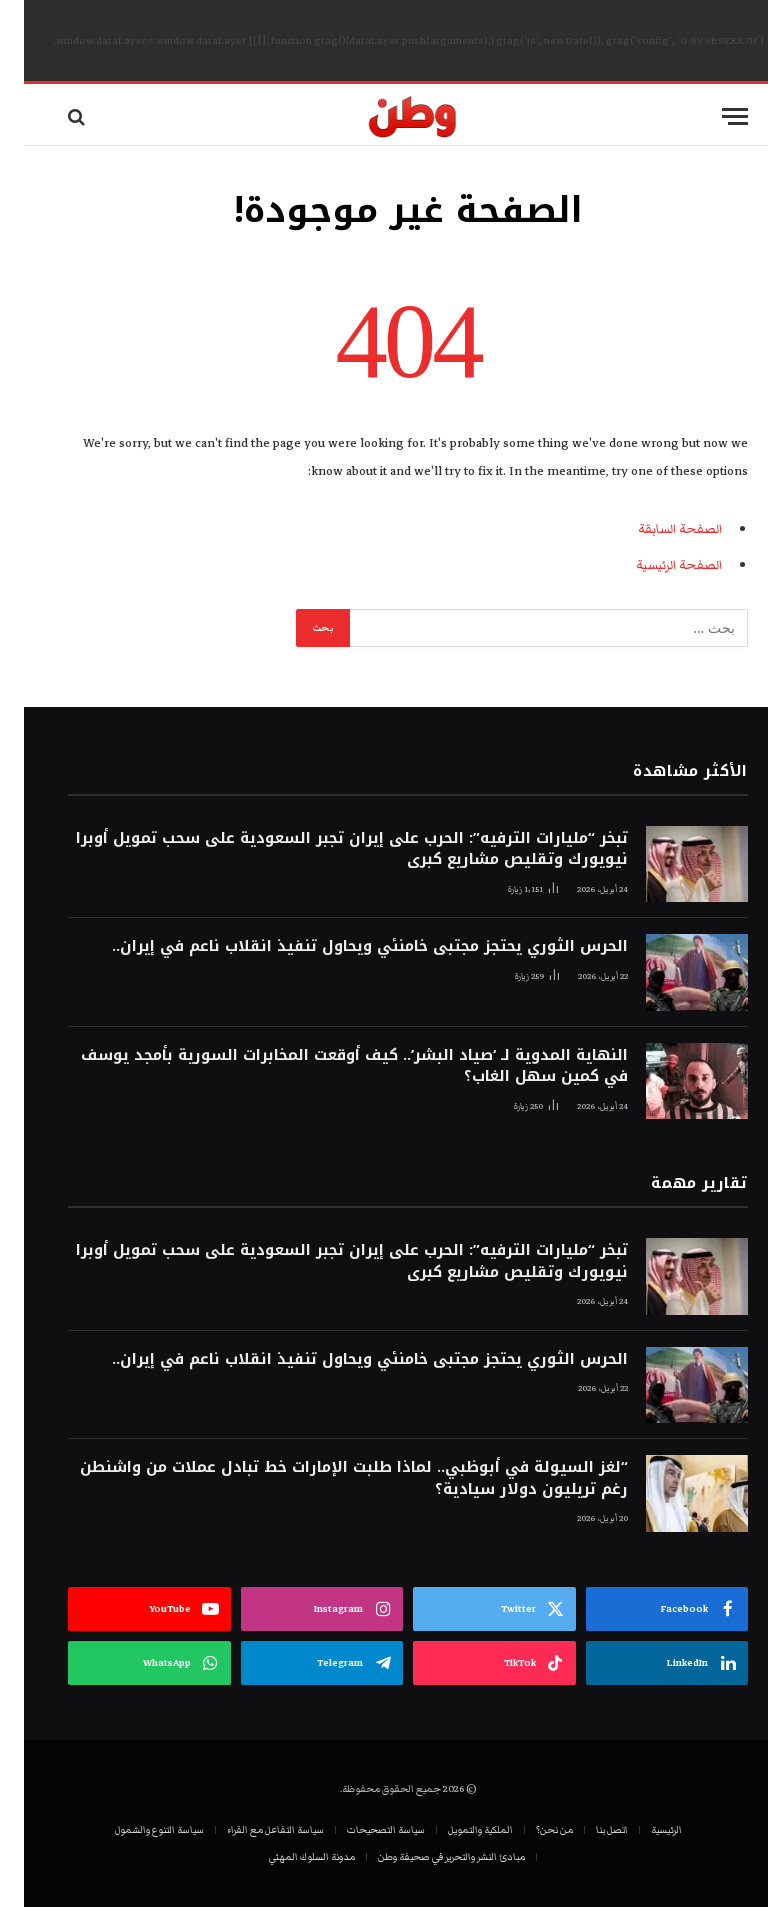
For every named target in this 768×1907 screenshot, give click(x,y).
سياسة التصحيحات (362, 1830)
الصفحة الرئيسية (655, 565)
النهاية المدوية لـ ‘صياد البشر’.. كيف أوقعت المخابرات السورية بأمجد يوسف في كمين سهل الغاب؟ (330, 1066)
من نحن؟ (530, 1830)
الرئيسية (642, 1830)
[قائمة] (711, 116)
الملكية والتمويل (456, 1830)
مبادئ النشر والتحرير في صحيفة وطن (427, 1857)
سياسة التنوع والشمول (135, 1830)
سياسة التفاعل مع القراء (251, 1830)
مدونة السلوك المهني (288, 1857)
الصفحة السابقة (656, 529)
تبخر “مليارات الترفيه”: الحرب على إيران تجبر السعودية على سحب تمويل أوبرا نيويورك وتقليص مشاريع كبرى (328, 849)
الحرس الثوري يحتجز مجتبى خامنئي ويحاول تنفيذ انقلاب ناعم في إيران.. (346, 946)
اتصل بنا (588, 1830)
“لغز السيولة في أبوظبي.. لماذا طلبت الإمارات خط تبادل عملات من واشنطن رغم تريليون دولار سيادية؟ (330, 1478)
